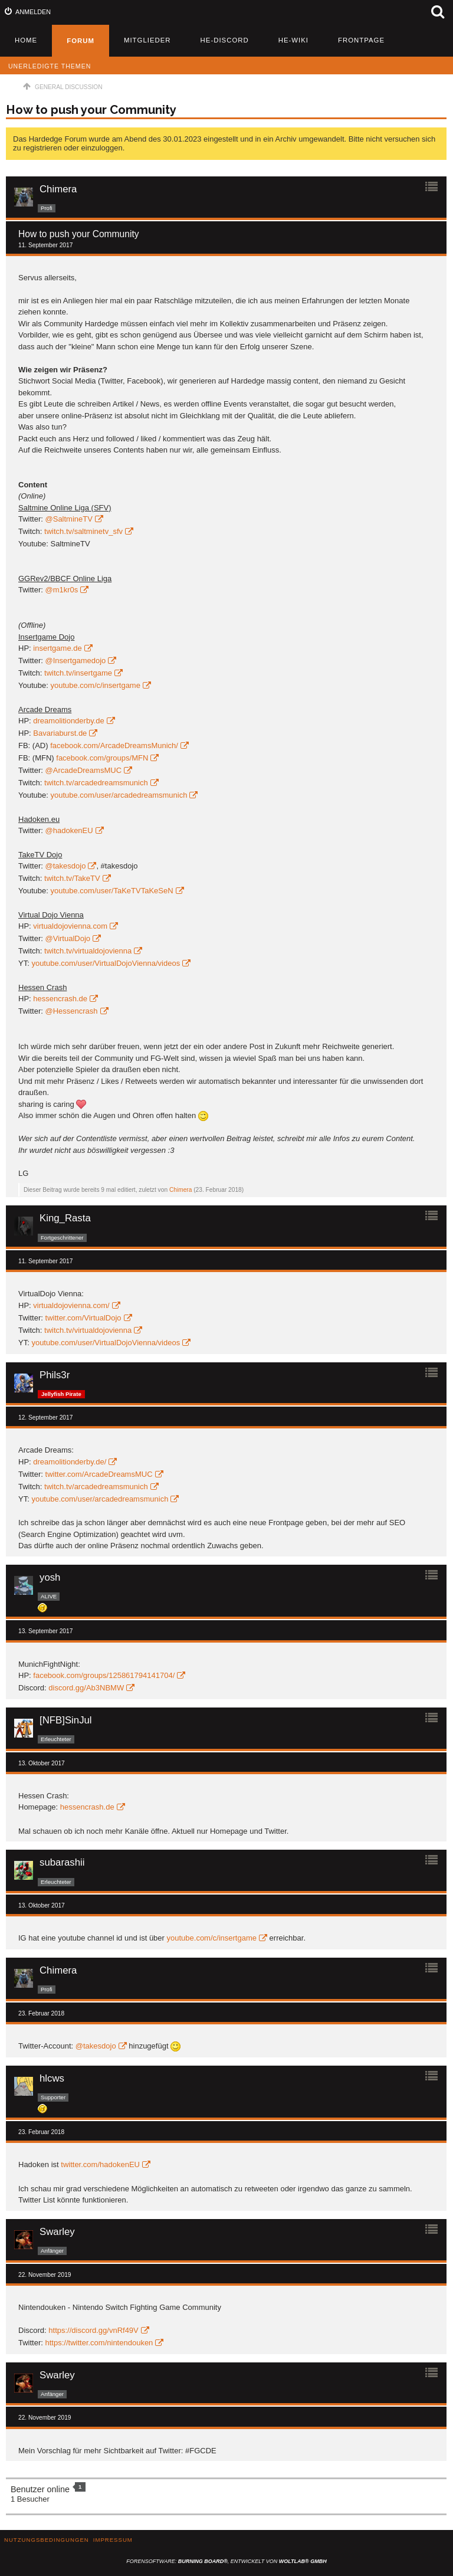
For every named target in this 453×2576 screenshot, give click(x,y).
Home (26, 40)
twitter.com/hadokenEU (100, 2164)
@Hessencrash (71, 1011)
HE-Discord (225, 40)
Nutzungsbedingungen (46, 2539)
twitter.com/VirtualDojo (83, 1317)
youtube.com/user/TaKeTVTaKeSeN (111, 890)
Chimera (180, 1190)
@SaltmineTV (69, 518)
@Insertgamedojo (75, 660)
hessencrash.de (60, 998)
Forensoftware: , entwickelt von (226, 2561)
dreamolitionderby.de (68, 720)
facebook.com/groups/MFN (102, 757)
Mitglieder (147, 40)
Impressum (113, 2539)
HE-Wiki (293, 40)
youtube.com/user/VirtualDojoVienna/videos (105, 963)
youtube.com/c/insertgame (95, 685)
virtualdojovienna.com (70, 926)
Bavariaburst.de (60, 733)
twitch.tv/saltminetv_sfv (83, 531)
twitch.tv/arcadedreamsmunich (96, 782)
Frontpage (361, 40)
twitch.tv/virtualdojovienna (88, 950)
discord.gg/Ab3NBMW (86, 1687)
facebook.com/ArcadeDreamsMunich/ (114, 745)
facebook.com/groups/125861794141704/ (104, 1675)
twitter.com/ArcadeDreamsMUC (99, 1474)
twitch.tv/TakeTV (72, 878)
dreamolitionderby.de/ (69, 1461)
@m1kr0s (61, 589)
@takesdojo (65, 865)
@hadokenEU (69, 830)
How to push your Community (91, 110)
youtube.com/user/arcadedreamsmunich (118, 795)
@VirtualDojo (68, 938)
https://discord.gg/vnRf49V (93, 2330)
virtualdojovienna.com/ (71, 1305)
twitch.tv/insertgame (78, 672)
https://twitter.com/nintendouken (99, 2342)
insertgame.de (57, 648)
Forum (80, 40)
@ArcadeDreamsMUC (83, 770)
